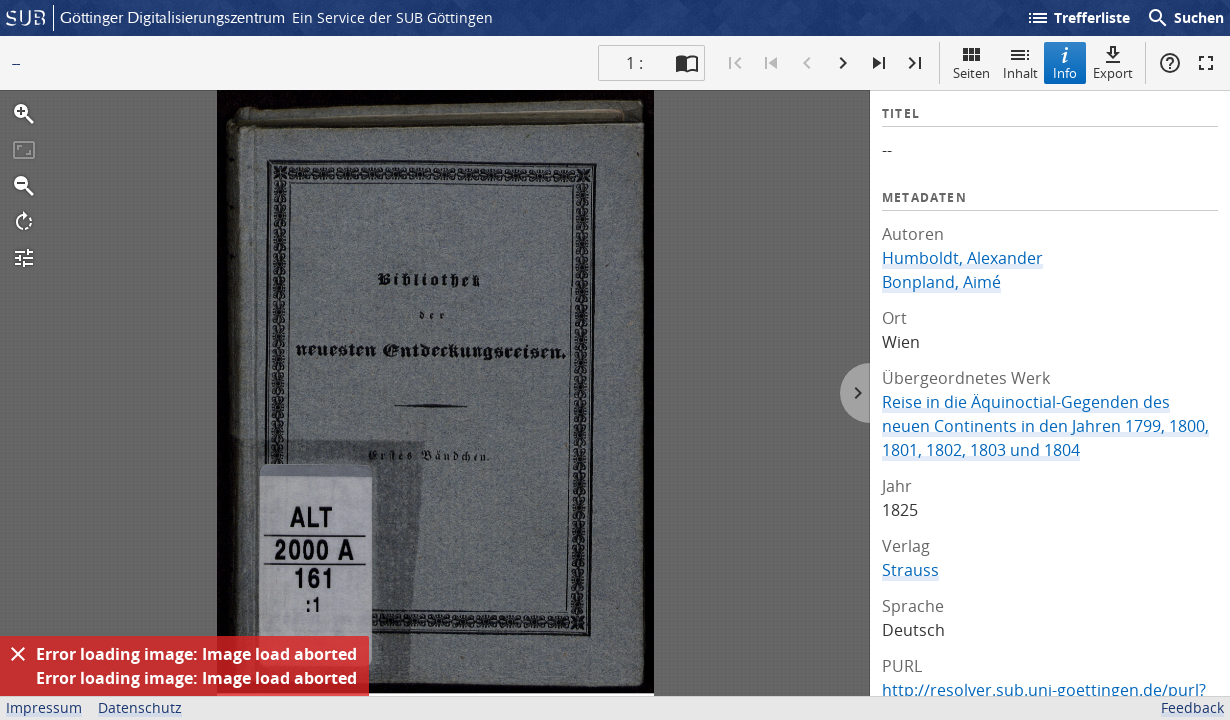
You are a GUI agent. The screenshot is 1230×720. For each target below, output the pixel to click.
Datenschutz (140, 707)
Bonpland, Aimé (941, 282)
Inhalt (1020, 62)
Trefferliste (1078, 18)
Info (1065, 62)
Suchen (1185, 18)
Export (1113, 62)
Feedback (1192, 707)
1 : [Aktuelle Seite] (634, 63)
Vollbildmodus (1206, 63)
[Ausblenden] (18, 654)
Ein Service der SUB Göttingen (392, 17)
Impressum (44, 707)
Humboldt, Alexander (962, 258)
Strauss (910, 570)
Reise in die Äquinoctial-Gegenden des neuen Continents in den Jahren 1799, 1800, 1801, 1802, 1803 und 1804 (1045, 426)
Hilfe (1170, 63)
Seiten (971, 62)
